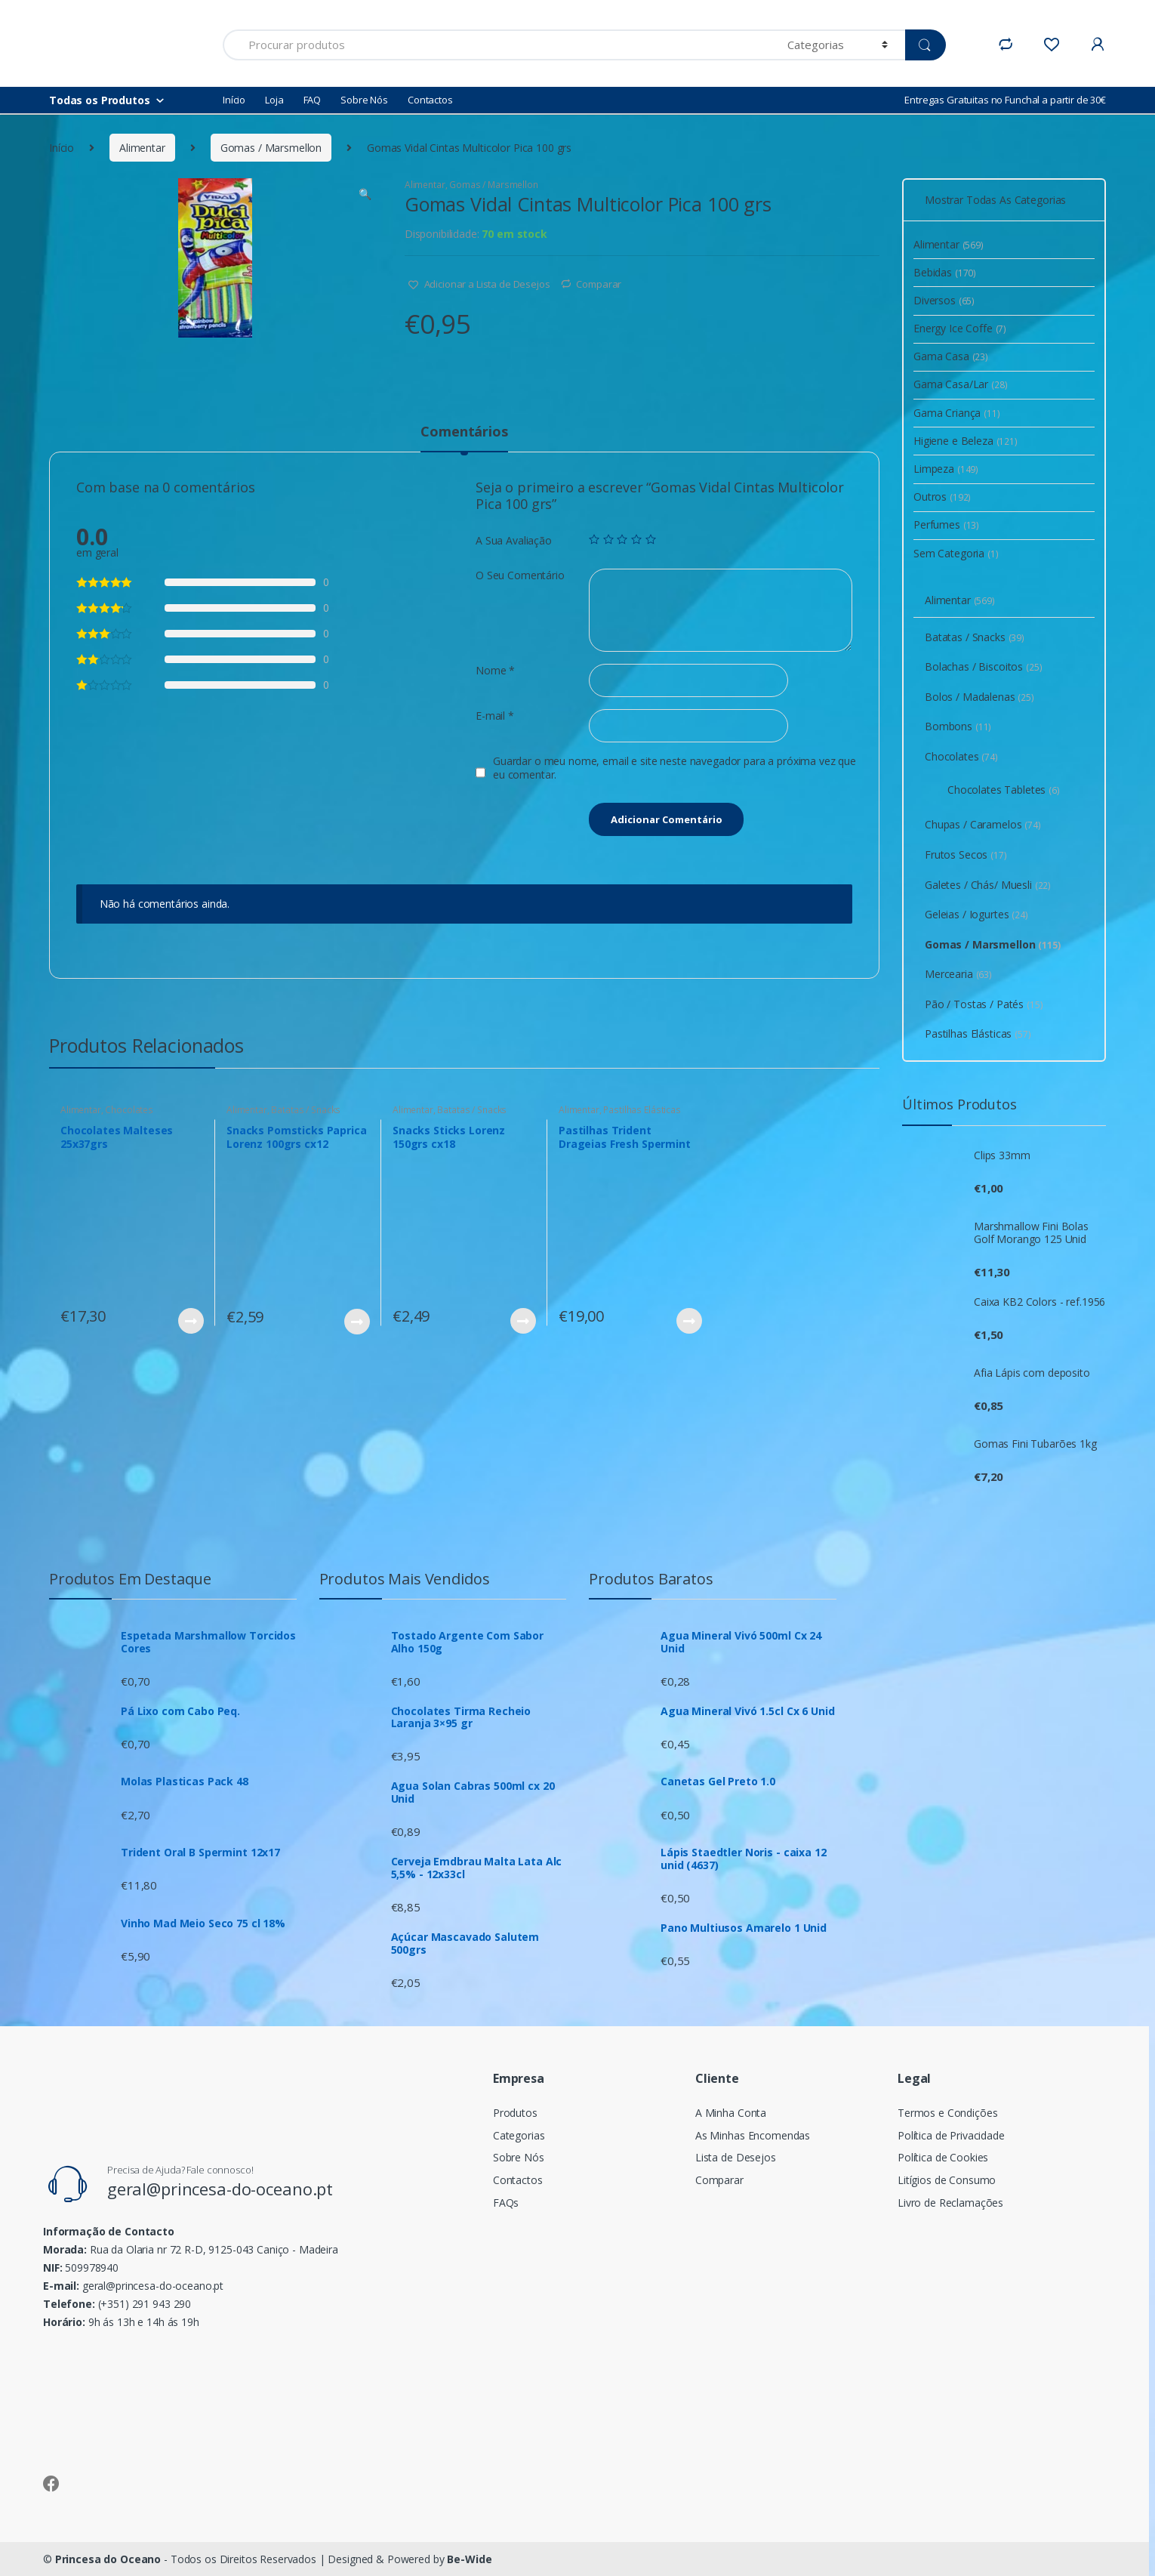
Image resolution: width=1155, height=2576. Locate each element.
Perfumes (946, 524)
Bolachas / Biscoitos (984, 666)
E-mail (495, 716)
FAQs (506, 2202)
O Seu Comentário (520, 575)
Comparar (598, 284)
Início (234, 99)
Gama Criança (956, 413)
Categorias (519, 2135)
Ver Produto (190, 1321)
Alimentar (142, 147)
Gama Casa (950, 356)
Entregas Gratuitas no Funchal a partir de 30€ (1005, 99)
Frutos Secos (966, 854)
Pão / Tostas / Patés (984, 1004)
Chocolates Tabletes (1003, 789)
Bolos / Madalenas (979, 697)
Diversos (944, 300)
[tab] (463, 438)
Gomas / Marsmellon (271, 147)
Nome (495, 670)
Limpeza (945, 468)
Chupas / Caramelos (983, 824)
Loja (274, 99)
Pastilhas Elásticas (641, 1109)
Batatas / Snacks (305, 1109)
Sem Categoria (956, 553)
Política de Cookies (943, 2157)
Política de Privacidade (951, 2135)
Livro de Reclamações (950, 2202)
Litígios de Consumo (947, 2180)
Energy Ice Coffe (959, 328)
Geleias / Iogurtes (976, 914)
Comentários (463, 432)
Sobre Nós (364, 99)
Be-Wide (469, 2559)
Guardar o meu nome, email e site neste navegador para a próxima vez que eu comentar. (674, 768)
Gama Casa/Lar (960, 384)
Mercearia (958, 974)
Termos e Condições (947, 2113)
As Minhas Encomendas (752, 2135)
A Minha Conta (730, 2113)
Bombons (958, 726)
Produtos (515, 2113)
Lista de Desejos (735, 2157)
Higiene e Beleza (965, 440)
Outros (942, 496)
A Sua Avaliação (514, 541)
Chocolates (129, 1109)
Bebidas (944, 272)
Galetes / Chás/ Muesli (988, 885)
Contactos (430, 99)
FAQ (312, 99)
